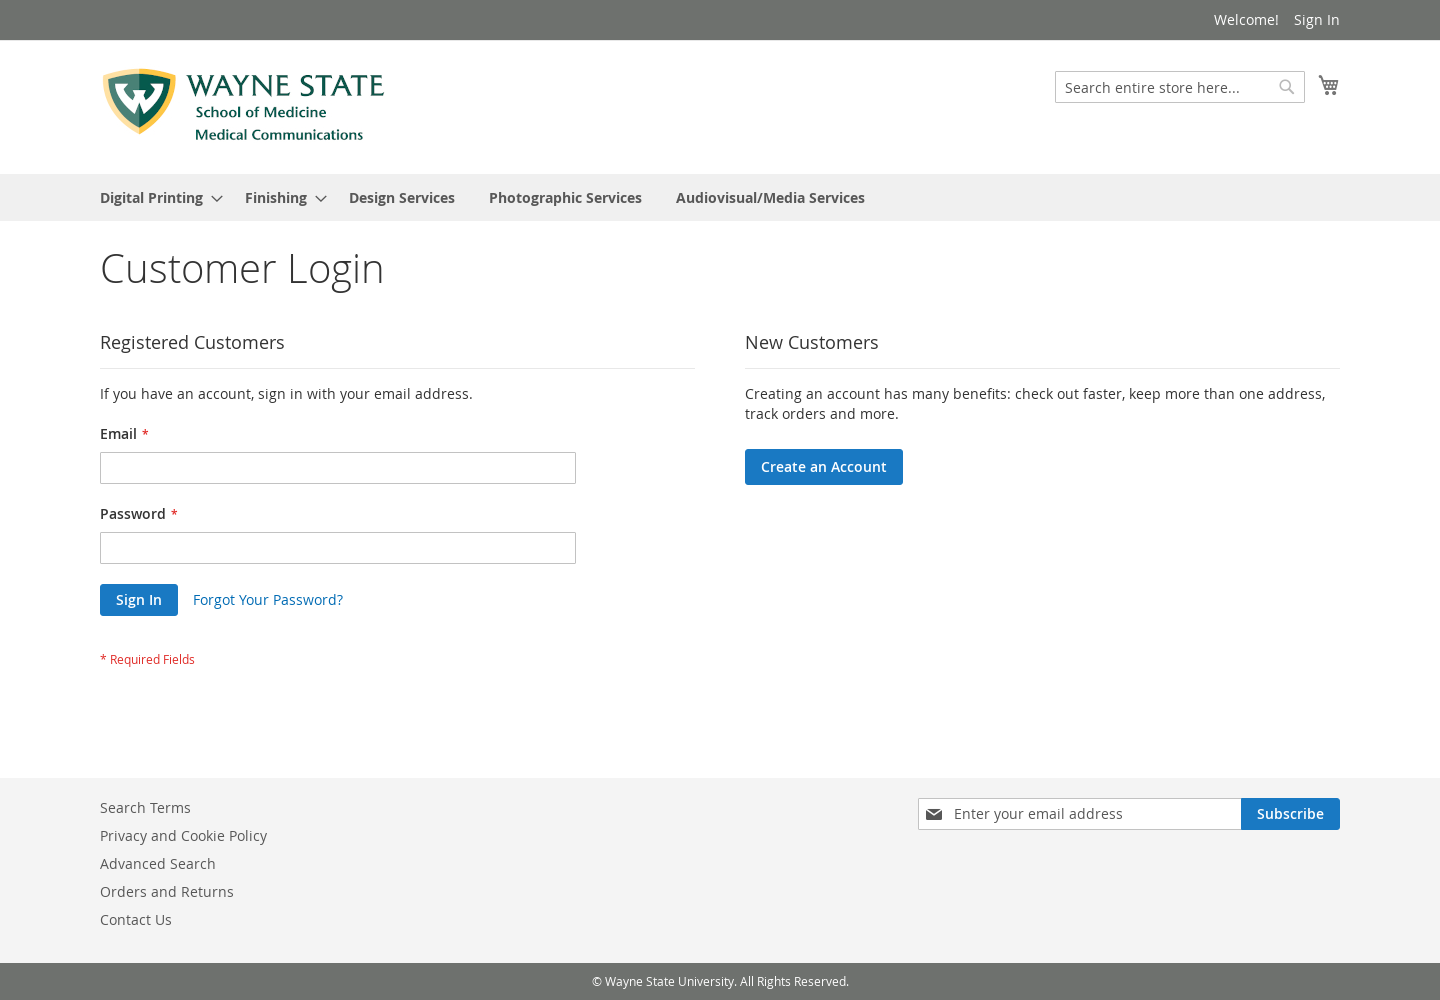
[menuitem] (155, 197)
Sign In (1317, 19)
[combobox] (1180, 87)
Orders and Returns (167, 891)
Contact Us (136, 919)
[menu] (720, 197)
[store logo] (244, 106)
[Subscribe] (1290, 814)
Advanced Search (158, 863)
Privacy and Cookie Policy (183, 835)
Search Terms (145, 807)
